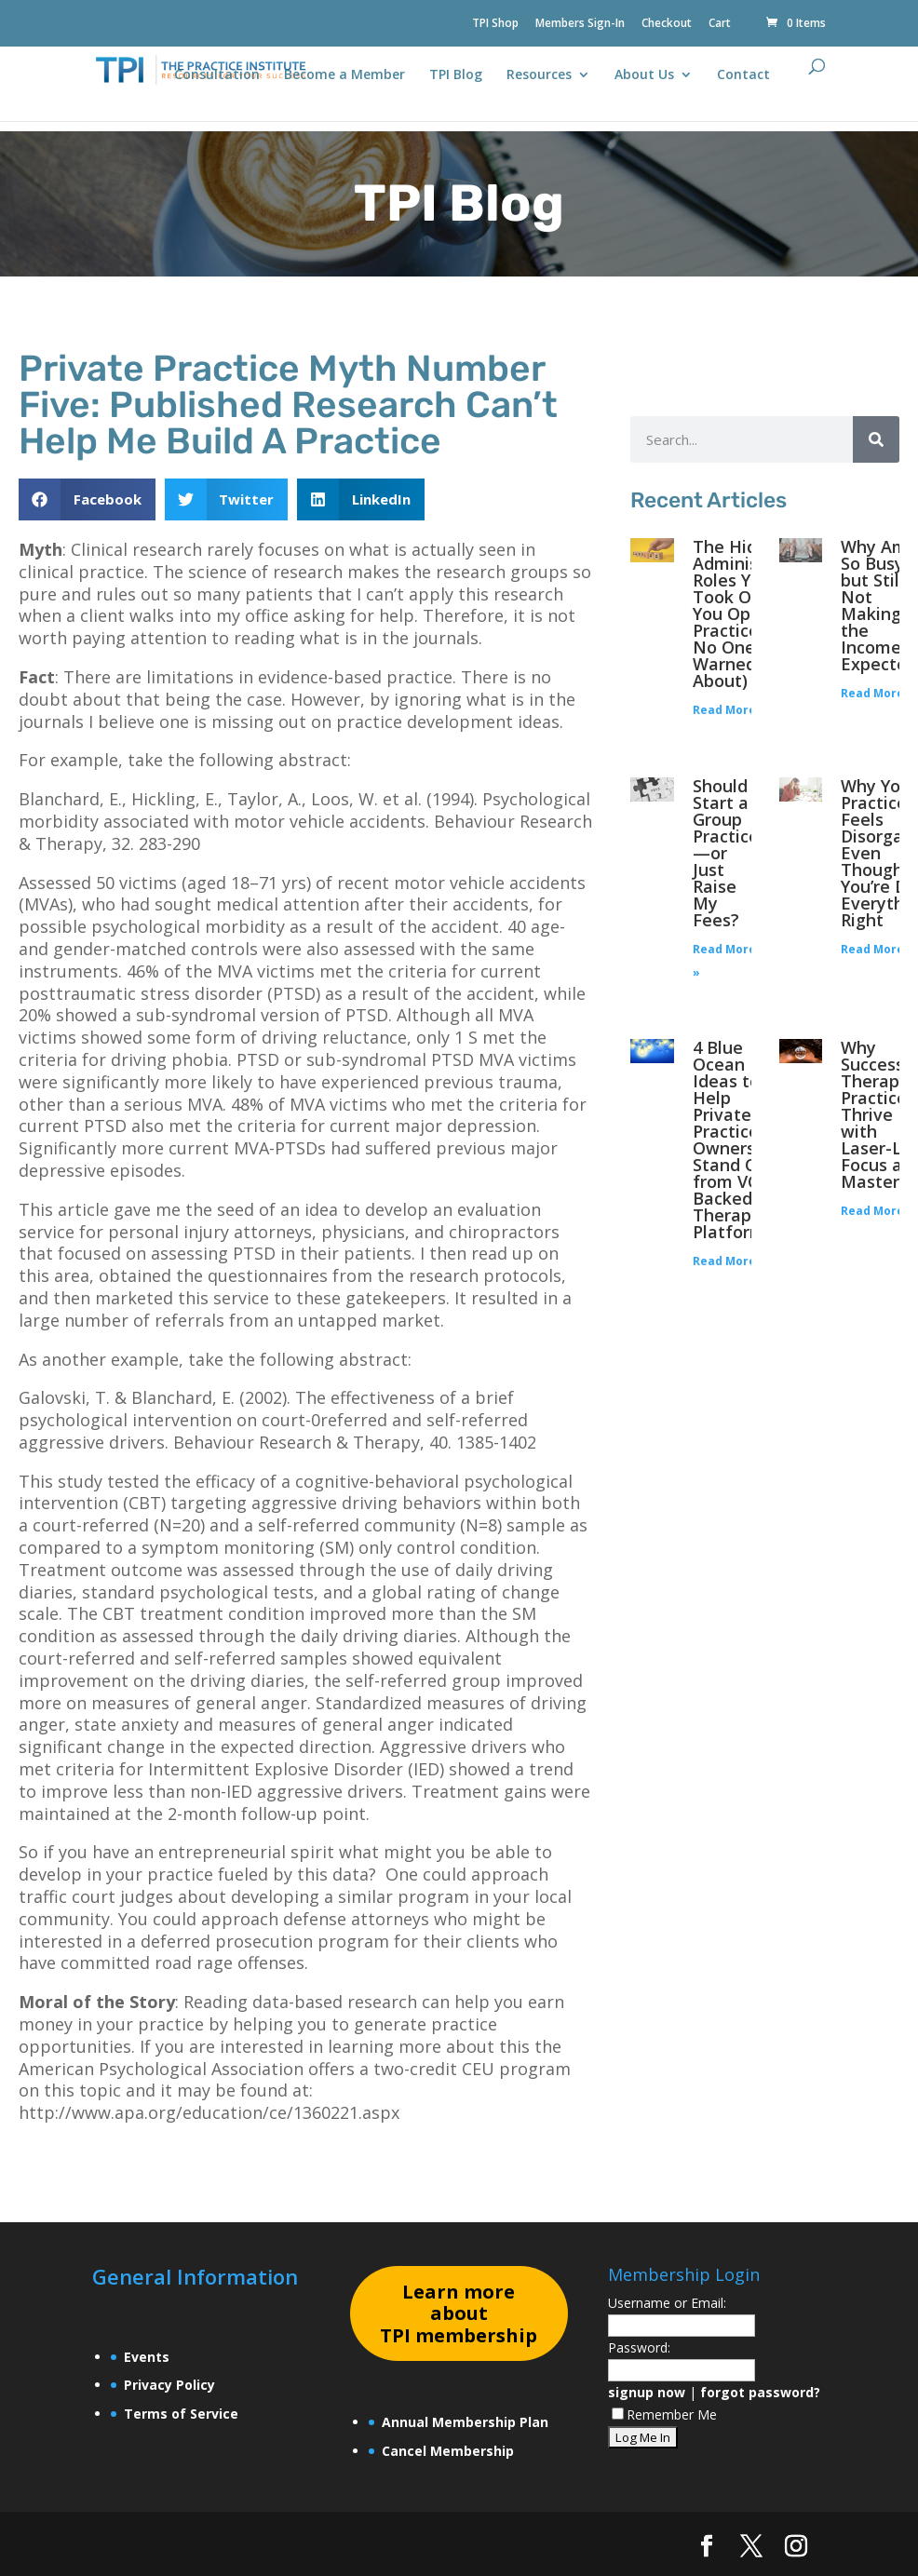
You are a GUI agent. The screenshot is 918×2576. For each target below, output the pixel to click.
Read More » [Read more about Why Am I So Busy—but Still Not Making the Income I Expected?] (877, 693)
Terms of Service (181, 2413)
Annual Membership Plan (465, 2422)
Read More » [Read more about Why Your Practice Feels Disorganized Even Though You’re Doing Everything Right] (877, 949)
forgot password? (760, 2392)
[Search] (876, 439)
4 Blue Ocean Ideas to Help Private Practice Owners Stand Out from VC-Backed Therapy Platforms (735, 1139)
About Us (644, 75)
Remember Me (664, 2414)
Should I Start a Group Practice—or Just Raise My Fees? (726, 853)
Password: (639, 2347)
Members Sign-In (580, 24)
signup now (646, 2392)
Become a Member (344, 75)
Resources (539, 75)
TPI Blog (455, 75)
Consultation (217, 75)
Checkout (666, 24)
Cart (720, 24)
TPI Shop (495, 24)
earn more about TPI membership (458, 2314)
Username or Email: (667, 2303)
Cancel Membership (448, 2451)
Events (146, 2357)
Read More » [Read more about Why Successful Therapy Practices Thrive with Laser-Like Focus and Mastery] (877, 1211)
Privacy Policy (169, 2385)
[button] (87, 499)
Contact (743, 75)
